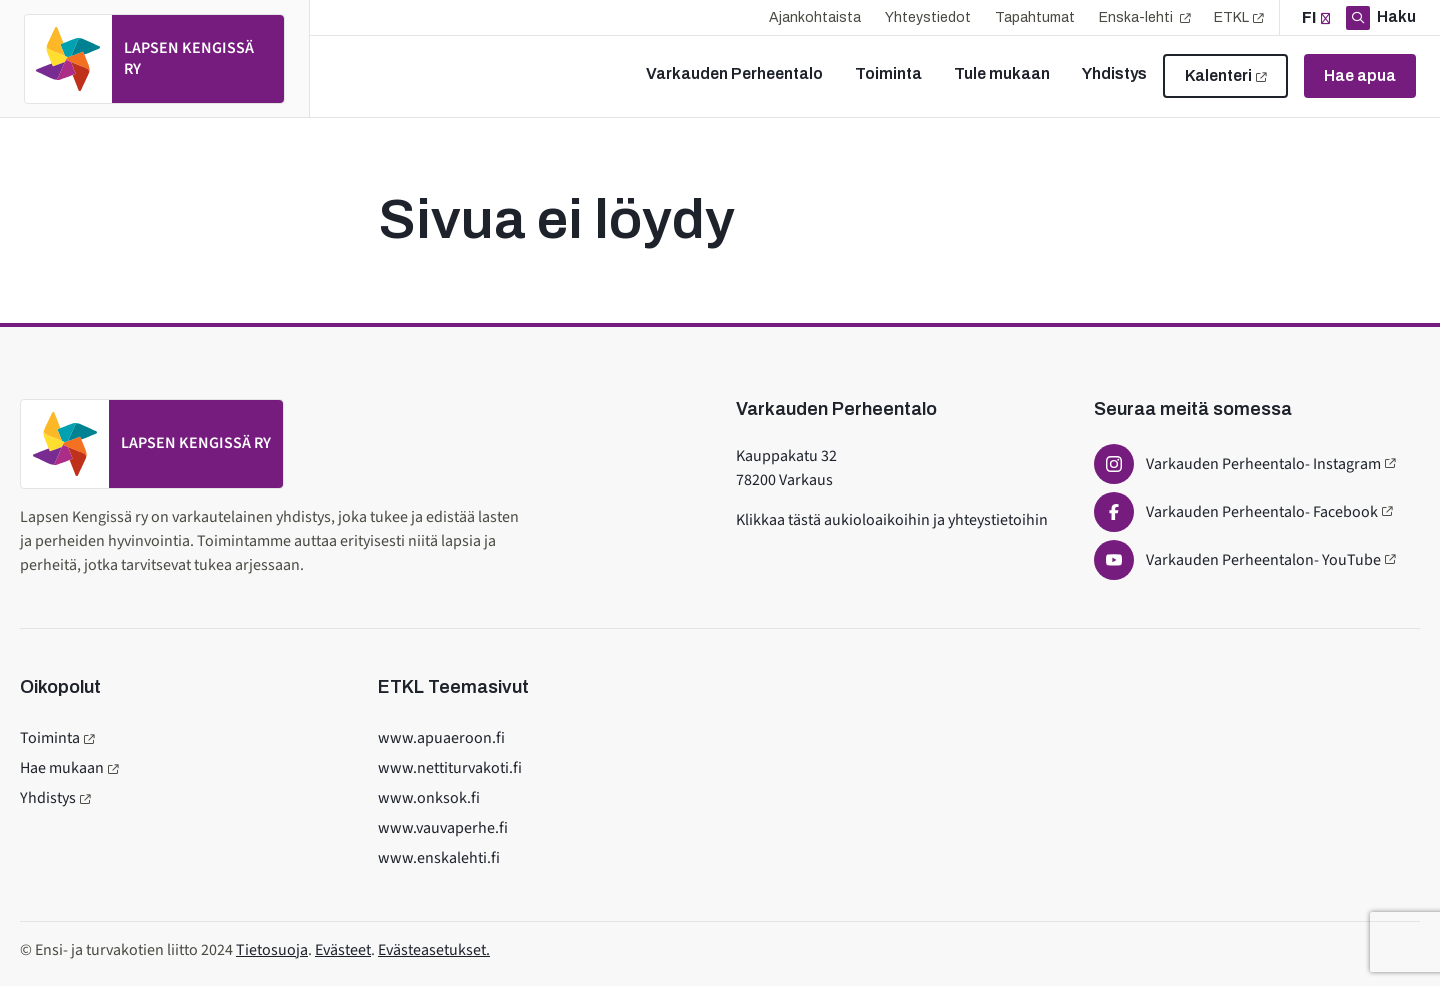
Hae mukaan (62, 768)
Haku (1395, 16)
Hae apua (1360, 75)
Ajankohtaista (815, 17)
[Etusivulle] (154, 59)
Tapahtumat (1035, 17)
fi (1309, 17)
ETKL (1231, 17)
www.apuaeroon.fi (441, 738)
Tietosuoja (272, 950)
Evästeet (343, 950)
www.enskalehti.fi (439, 858)
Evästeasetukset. (434, 950)
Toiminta (50, 738)
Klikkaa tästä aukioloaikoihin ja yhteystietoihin (892, 520)
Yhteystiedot (928, 17)
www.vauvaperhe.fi (443, 828)
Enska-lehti (1137, 17)
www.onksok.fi (429, 798)
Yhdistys (48, 798)
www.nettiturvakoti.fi (450, 768)
